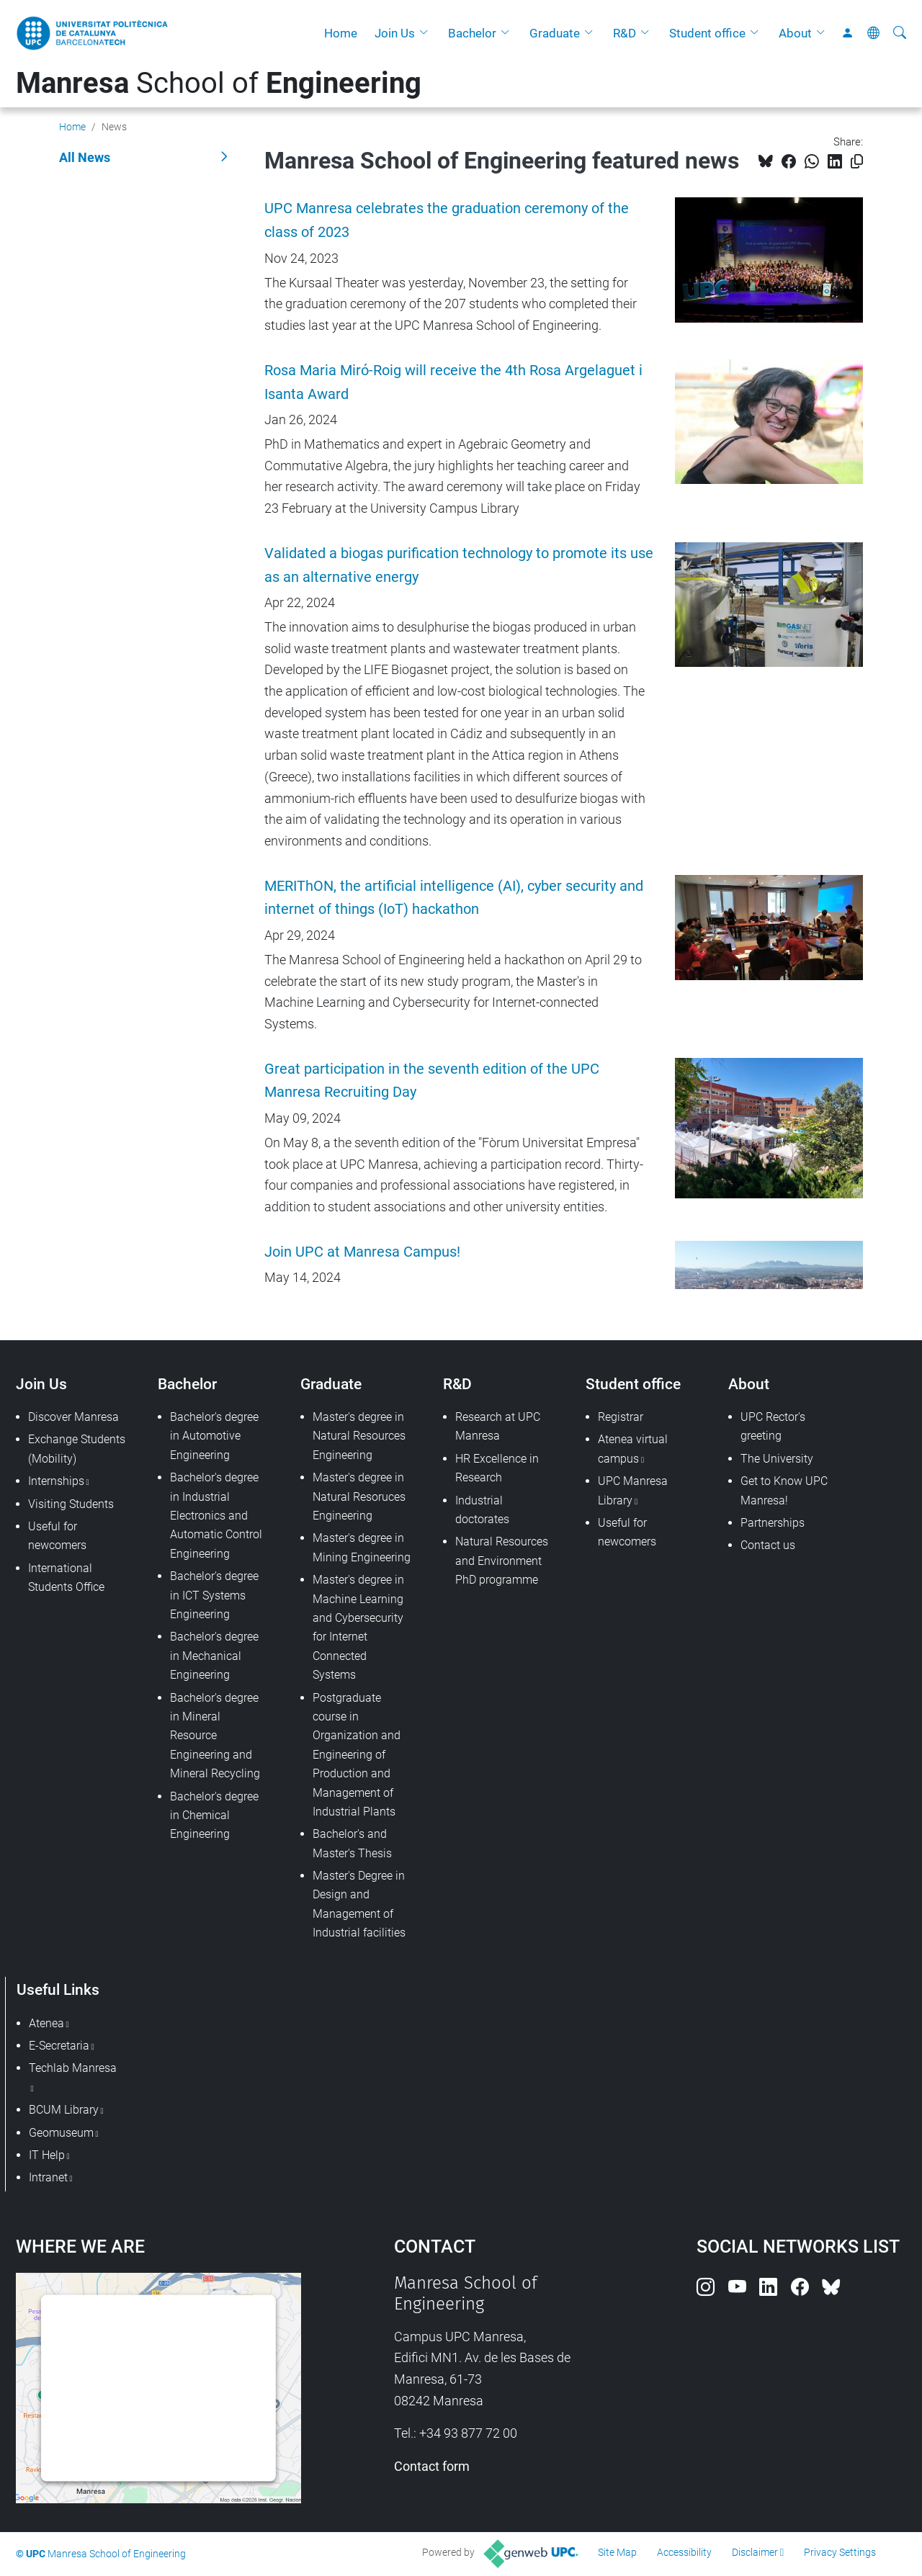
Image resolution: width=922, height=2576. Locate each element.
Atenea (46, 2023)
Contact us (767, 1545)
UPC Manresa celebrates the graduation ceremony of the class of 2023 (446, 220)
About (795, 33)
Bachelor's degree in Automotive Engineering (214, 1436)
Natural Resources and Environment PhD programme (501, 1561)
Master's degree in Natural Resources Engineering (359, 1436)
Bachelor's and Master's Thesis (352, 1843)
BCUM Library (64, 2110)
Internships (56, 1481)
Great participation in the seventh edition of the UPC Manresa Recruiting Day (431, 1081)
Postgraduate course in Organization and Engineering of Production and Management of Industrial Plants (356, 1754)
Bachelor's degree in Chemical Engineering (214, 1815)
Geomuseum (61, 2133)
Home (340, 33)
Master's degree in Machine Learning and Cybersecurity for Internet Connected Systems (358, 1627)
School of (218, 83)
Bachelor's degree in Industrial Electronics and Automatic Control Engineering (216, 1516)
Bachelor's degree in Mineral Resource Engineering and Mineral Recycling (215, 1736)
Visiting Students (71, 1504)
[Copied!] (857, 161)
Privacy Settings (840, 2552)
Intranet (48, 2177)
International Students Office (66, 1577)
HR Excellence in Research (497, 1468)
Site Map (617, 2552)
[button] (427, 33)
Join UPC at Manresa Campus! (362, 1252)
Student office (707, 33)
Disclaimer (755, 2552)
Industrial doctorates (482, 1510)
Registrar (620, 1417)
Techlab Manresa (73, 2068)
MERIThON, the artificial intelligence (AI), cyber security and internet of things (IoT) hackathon (453, 898)
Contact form (432, 2466)
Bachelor (472, 33)
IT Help (47, 2155)
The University (776, 1459)
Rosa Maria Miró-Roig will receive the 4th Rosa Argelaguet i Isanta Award (453, 382)
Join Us (395, 33)
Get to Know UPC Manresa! (784, 1490)
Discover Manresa (73, 1417)
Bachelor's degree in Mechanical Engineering (214, 1656)
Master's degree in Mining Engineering (362, 1547)
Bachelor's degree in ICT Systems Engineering (214, 1595)
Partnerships (772, 1523)
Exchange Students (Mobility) (76, 1448)
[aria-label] (899, 33)
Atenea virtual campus (633, 1448)
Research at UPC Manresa (497, 1426)
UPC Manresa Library (633, 1490)
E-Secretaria (59, 2045)
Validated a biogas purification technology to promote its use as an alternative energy (458, 565)
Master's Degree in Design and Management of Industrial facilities (359, 1904)
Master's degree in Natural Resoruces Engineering (359, 1496)
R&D (624, 33)
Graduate (554, 33)
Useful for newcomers (57, 1536)
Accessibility (684, 2552)
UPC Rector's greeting (772, 1426)
